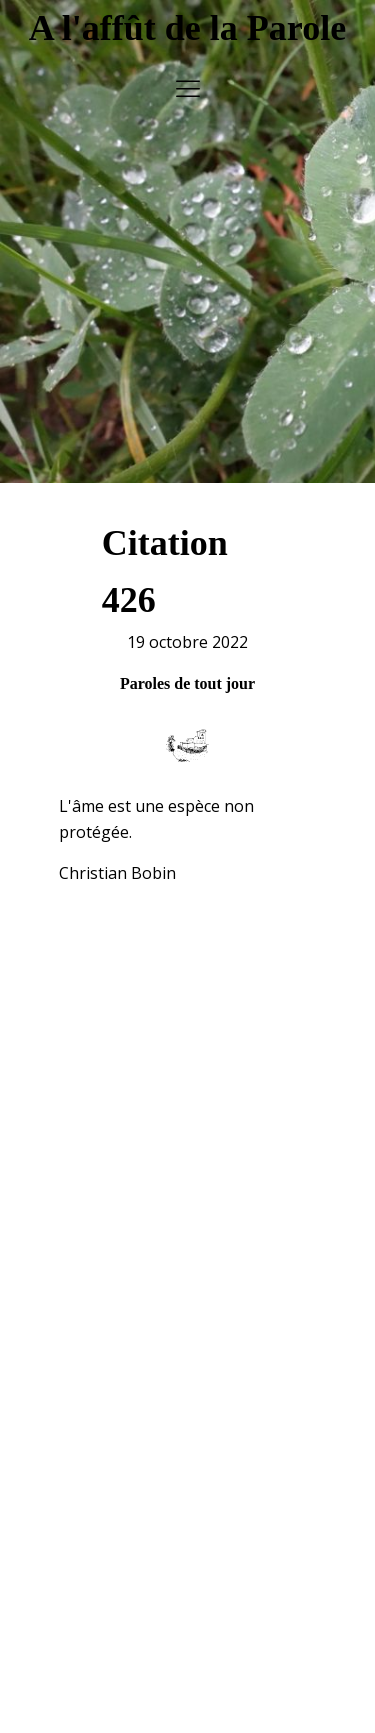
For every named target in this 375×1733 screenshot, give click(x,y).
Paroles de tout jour (187, 673)
